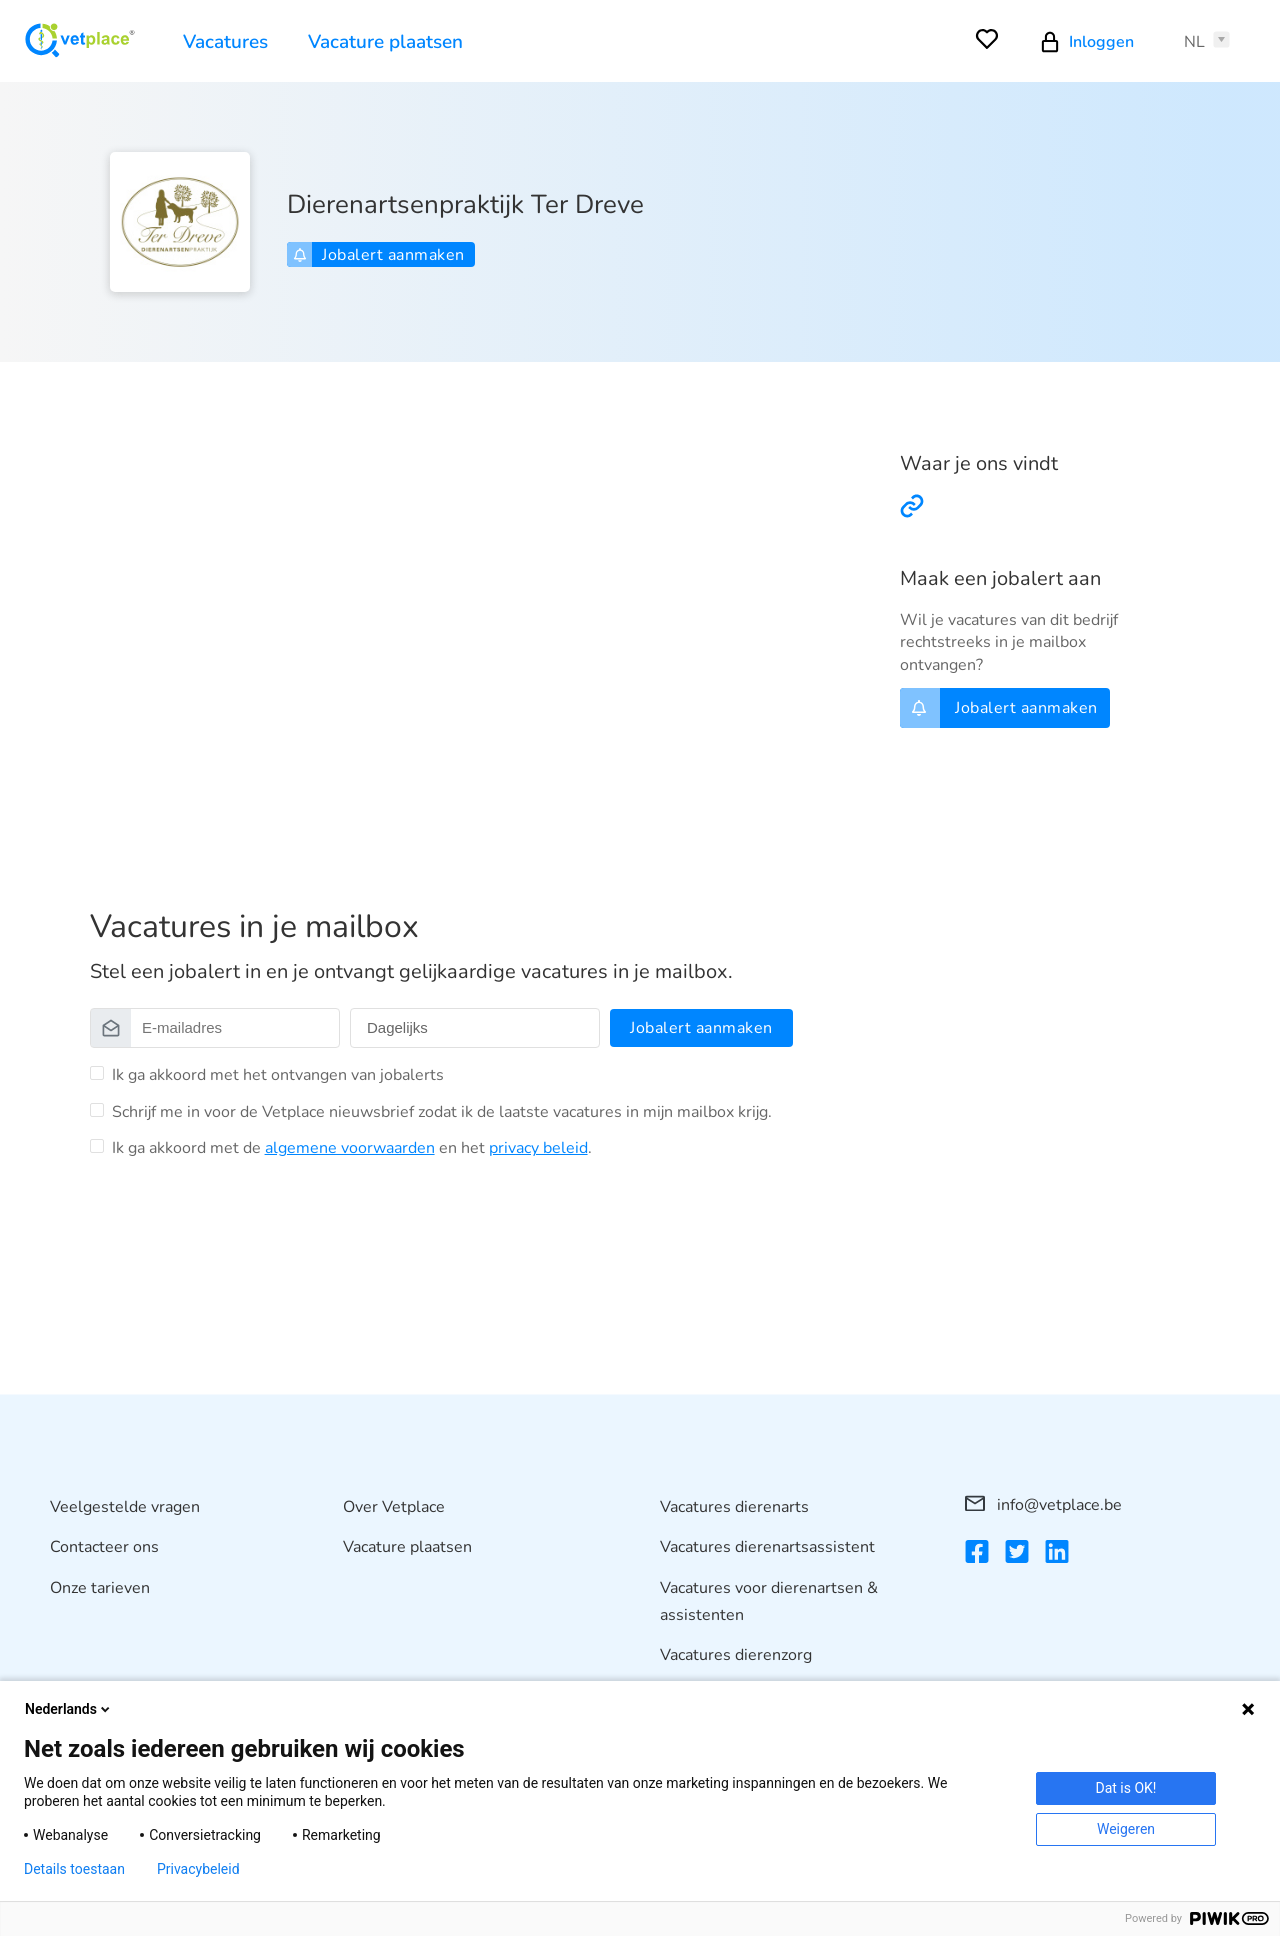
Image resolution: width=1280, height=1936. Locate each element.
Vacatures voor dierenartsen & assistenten (769, 1601)
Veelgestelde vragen (125, 1507)
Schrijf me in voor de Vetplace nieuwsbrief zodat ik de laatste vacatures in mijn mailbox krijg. (442, 1112)
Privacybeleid (198, 1869)
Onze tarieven (100, 1588)
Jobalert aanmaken (379, 255)
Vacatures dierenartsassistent (767, 1548)
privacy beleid (538, 1148)
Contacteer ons (104, 1548)
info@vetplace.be (1043, 1505)
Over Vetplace (394, 1507)
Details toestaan (74, 1869)
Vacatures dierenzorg (736, 1656)
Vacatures (225, 42)
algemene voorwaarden (350, 1148)
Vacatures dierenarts (734, 1507)
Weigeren (1126, 1829)
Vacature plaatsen (385, 42)
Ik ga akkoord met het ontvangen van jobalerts (278, 1075)
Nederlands (69, 1709)
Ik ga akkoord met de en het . (352, 1148)
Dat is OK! (1126, 1788)
